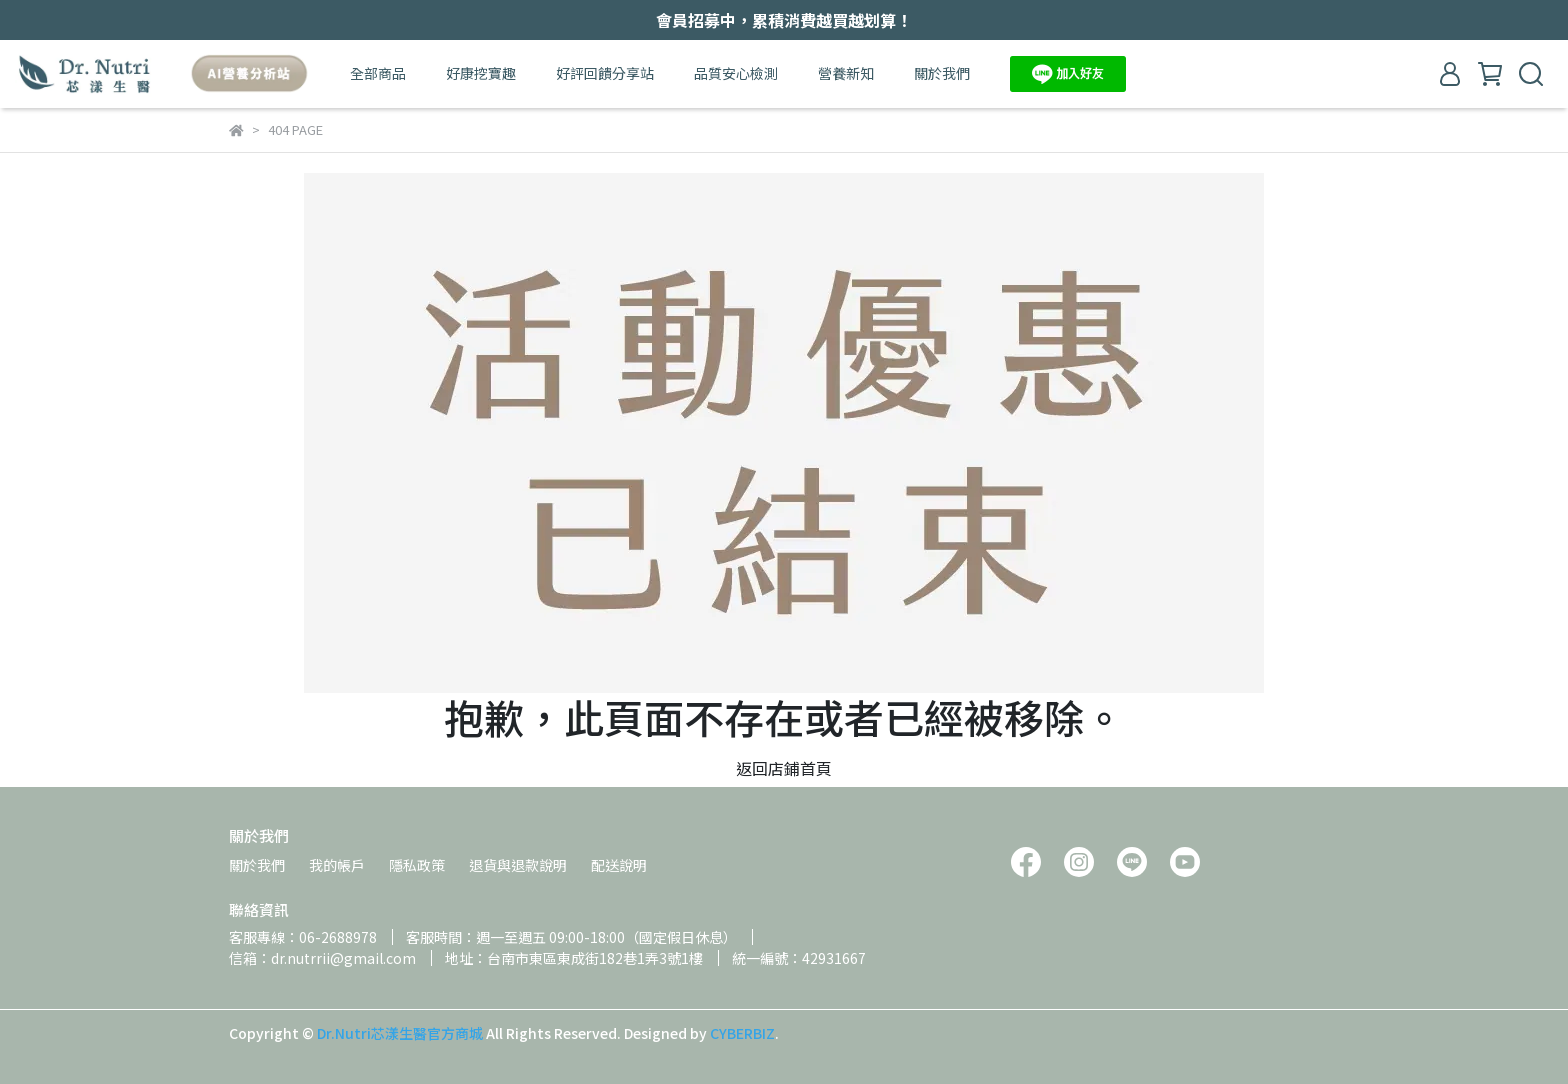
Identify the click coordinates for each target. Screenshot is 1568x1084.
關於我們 (942, 73)
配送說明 (619, 865)
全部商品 (378, 73)
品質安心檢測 (736, 73)
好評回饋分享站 (605, 73)
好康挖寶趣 (481, 73)
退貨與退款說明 (518, 865)
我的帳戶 (337, 865)
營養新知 (846, 73)
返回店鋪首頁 (784, 768)
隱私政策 (417, 865)
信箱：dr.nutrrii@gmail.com (322, 958)
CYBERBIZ (742, 1033)
